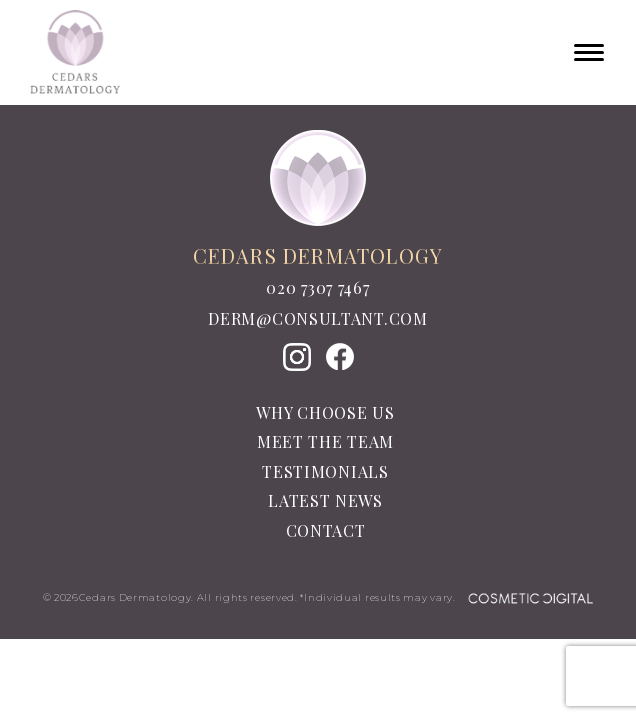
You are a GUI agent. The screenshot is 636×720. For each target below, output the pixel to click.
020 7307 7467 (317, 288)
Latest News (325, 500)
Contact (326, 530)
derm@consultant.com (317, 319)
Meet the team (325, 441)
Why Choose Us (325, 412)
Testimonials (325, 471)
